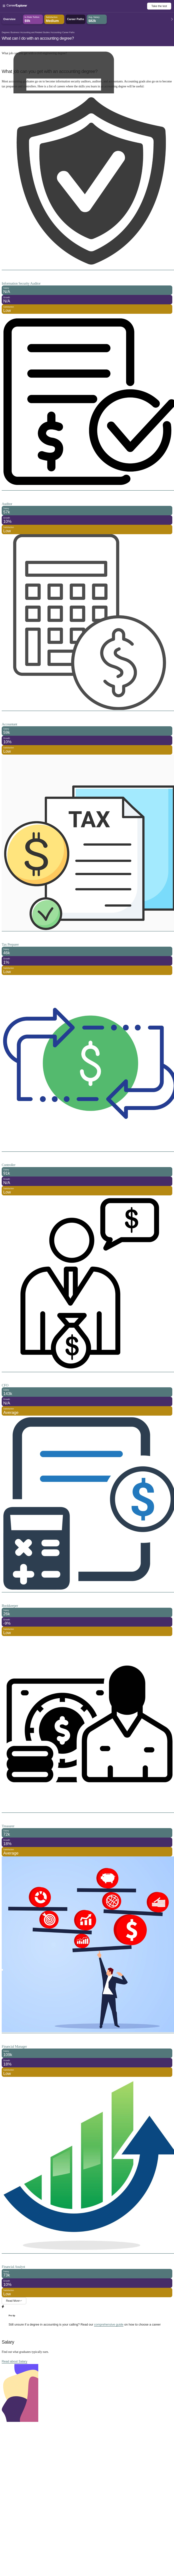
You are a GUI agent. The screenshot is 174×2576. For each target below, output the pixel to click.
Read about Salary (14, 2361)
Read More (14, 2300)
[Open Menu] (75, 6)
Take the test (159, 6)
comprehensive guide (108, 2324)
